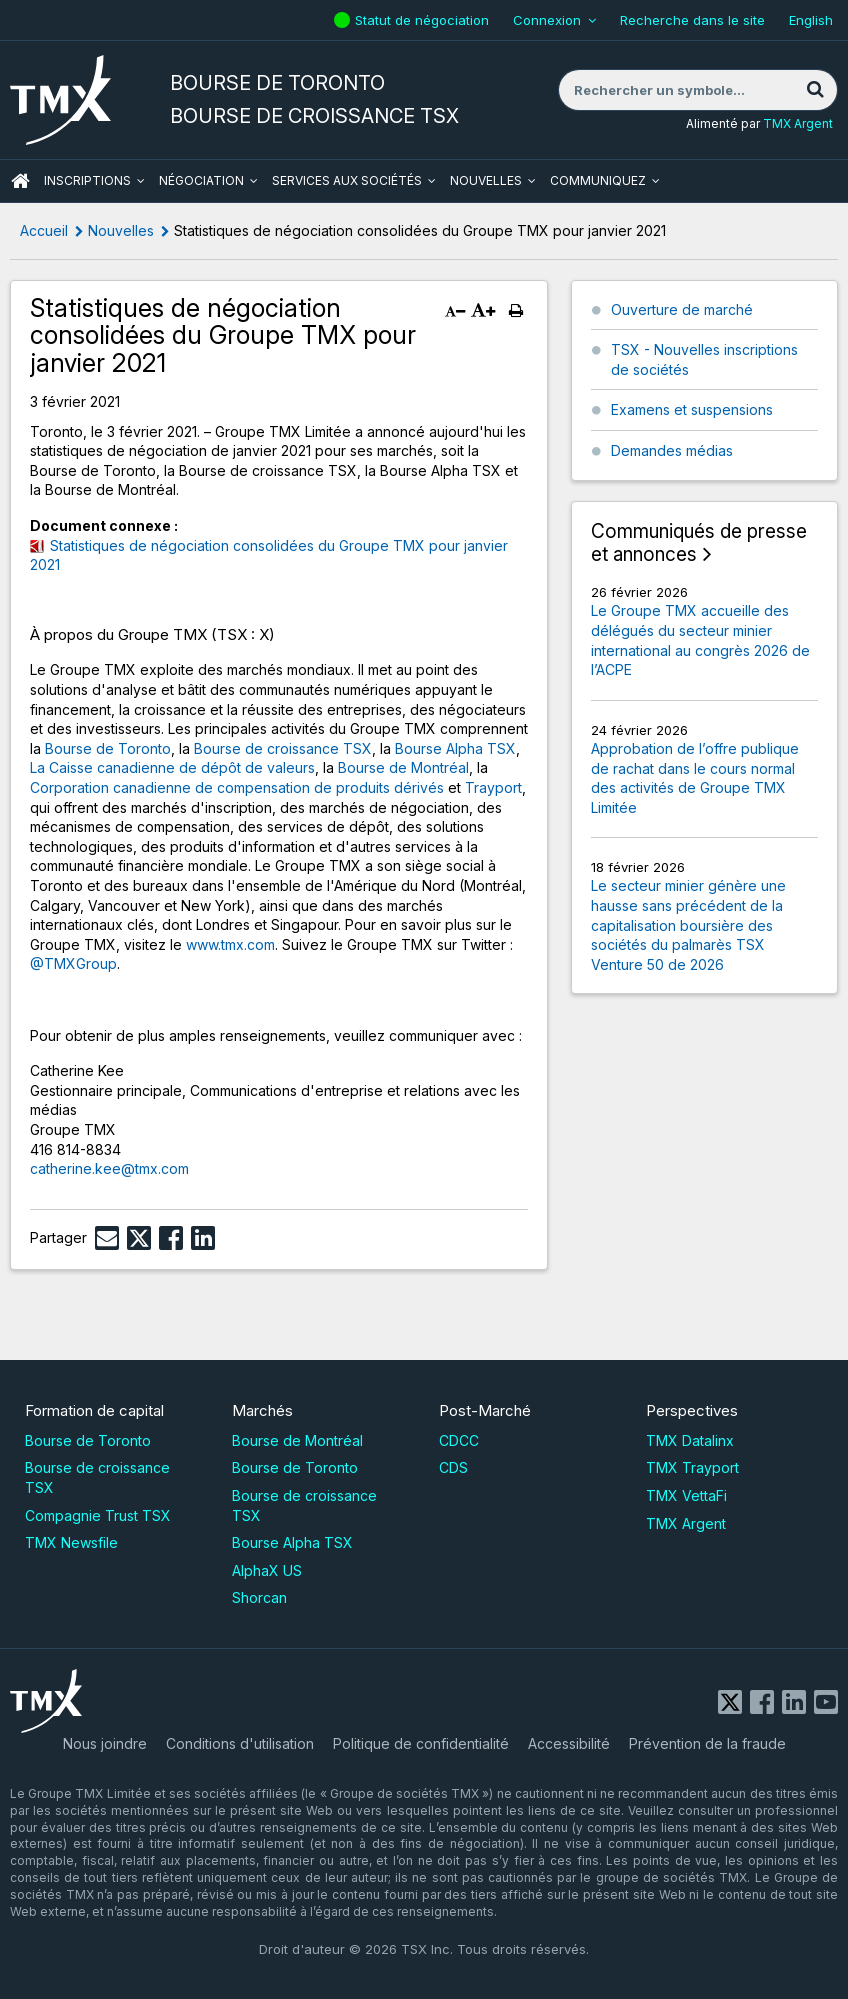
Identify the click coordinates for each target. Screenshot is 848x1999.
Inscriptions (87, 180)
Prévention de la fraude (707, 1743)
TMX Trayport (692, 1467)
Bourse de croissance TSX (283, 748)
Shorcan (259, 1597)
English (811, 20)
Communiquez (598, 180)
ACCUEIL (20, 181)
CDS (453, 1467)
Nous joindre (105, 1743)
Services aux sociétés (347, 180)
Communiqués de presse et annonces (699, 543)
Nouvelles (486, 180)
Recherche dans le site (692, 20)
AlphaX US (267, 1570)
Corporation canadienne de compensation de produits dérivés (237, 787)
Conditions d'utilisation (240, 1743)
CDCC (459, 1440)
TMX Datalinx (690, 1440)
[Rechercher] (815, 90)
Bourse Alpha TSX (455, 748)
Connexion (547, 20)
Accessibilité (569, 1743)
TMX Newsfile (71, 1542)
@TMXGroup (73, 963)
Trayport (493, 787)
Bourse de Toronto (108, 748)
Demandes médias (672, 450)
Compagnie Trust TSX (98, 1515)
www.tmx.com (230, 944)
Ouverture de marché (682, 309)
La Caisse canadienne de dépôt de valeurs (172, 767)
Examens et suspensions (692, 409)
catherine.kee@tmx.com (109, 1168)
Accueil (44, 230)
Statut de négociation (424, 20)
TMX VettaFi (686, 1495)
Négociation (201, 180)
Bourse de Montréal (403, 767)
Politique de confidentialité (421, 1743)
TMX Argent (798, 123)
